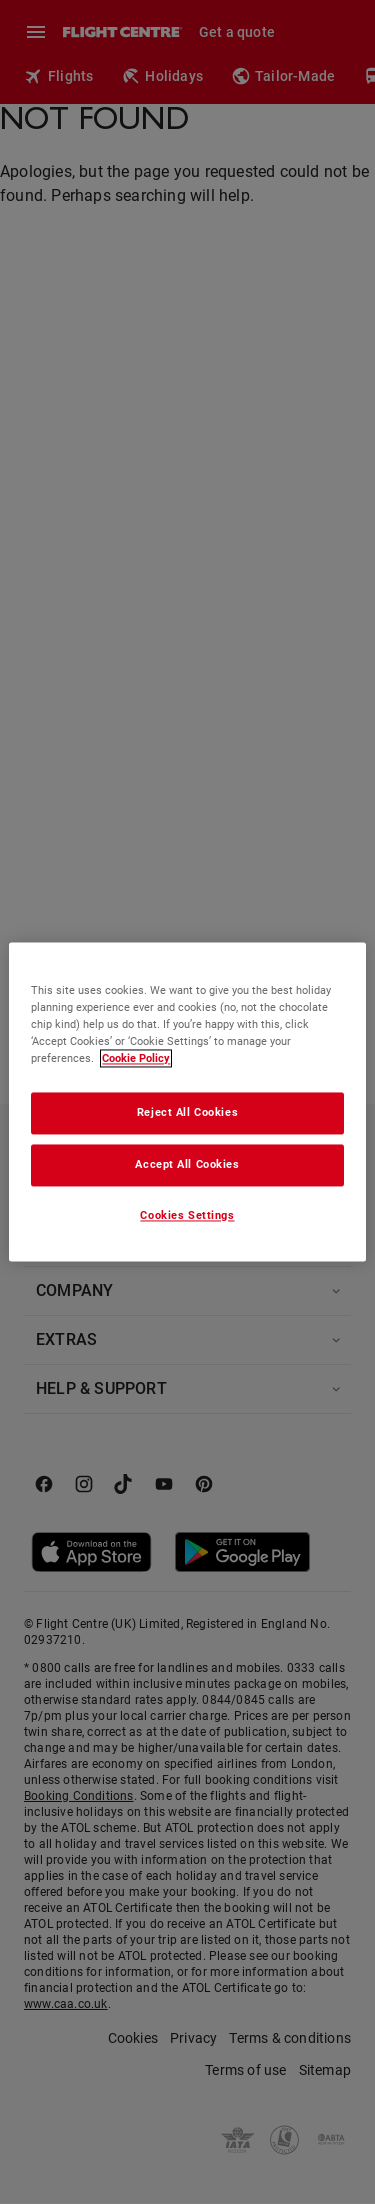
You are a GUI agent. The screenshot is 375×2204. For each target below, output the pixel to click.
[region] (187, 1101)
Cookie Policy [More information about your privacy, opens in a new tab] (136, 1059)
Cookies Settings (187, 1216)
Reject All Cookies (187, 1113)
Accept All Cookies (187, 1165)
